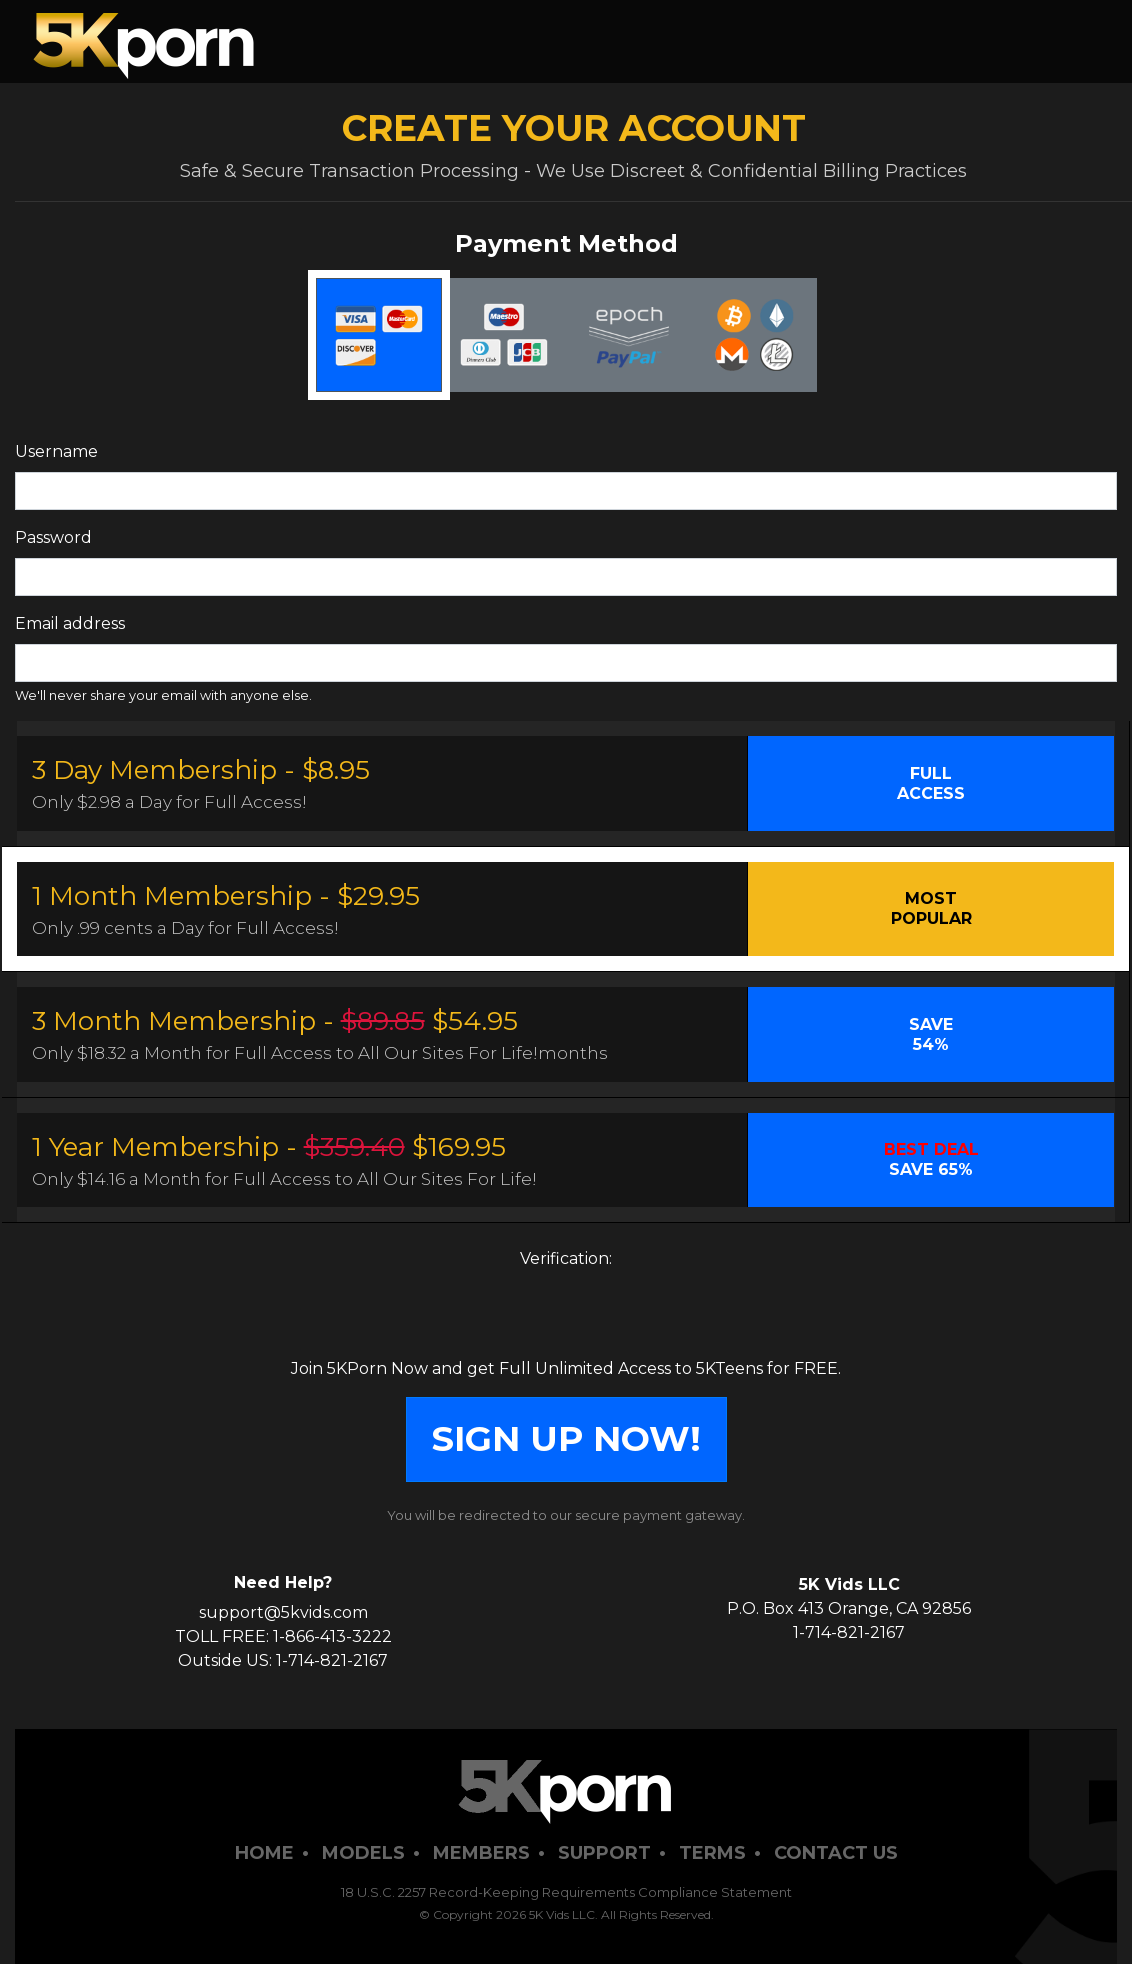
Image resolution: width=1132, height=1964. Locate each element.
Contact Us (836, 1853)
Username (56, 451)
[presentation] (566, 1318)
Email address (70, 623)
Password (53, 537)
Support (604, 1853)
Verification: (566, 1258)
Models (363, 1853)
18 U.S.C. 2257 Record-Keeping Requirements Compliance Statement (566, 1892)
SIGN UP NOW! (566, 1438)
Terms (712, 1853)
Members (481, 1853)
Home (264, 1853)
